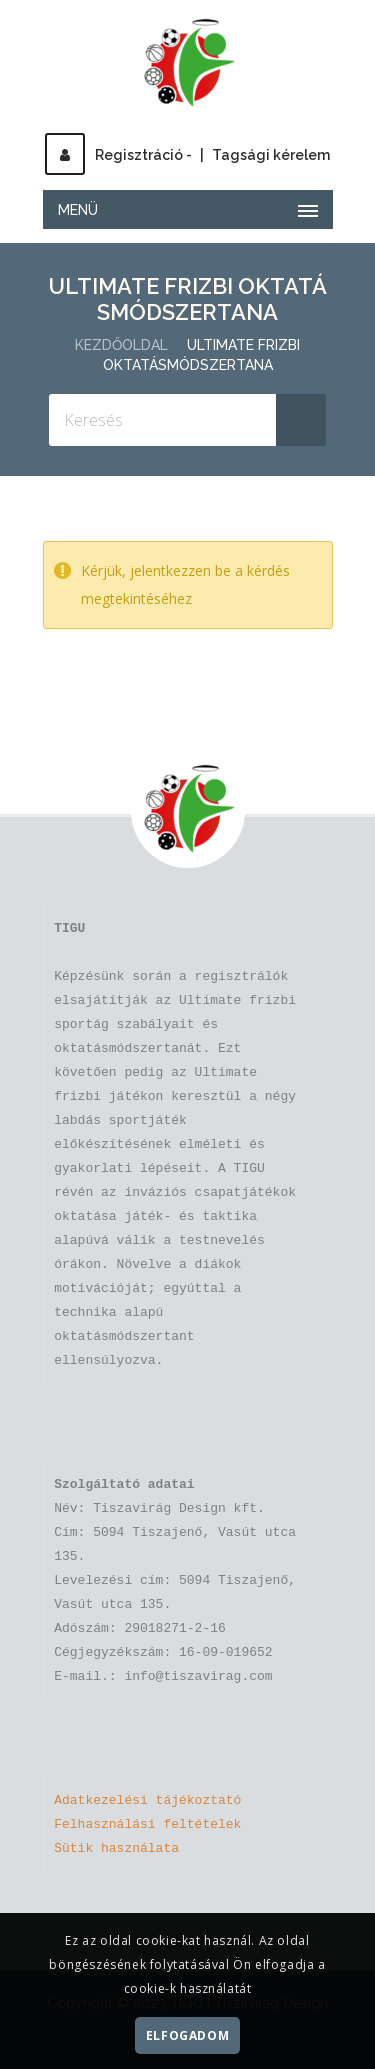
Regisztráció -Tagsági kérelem (187, 155)
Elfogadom (187, 2035)
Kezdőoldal (121, 345)
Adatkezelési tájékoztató (147, 1801)
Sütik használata (116, 1849)
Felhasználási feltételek (147, 1825)
